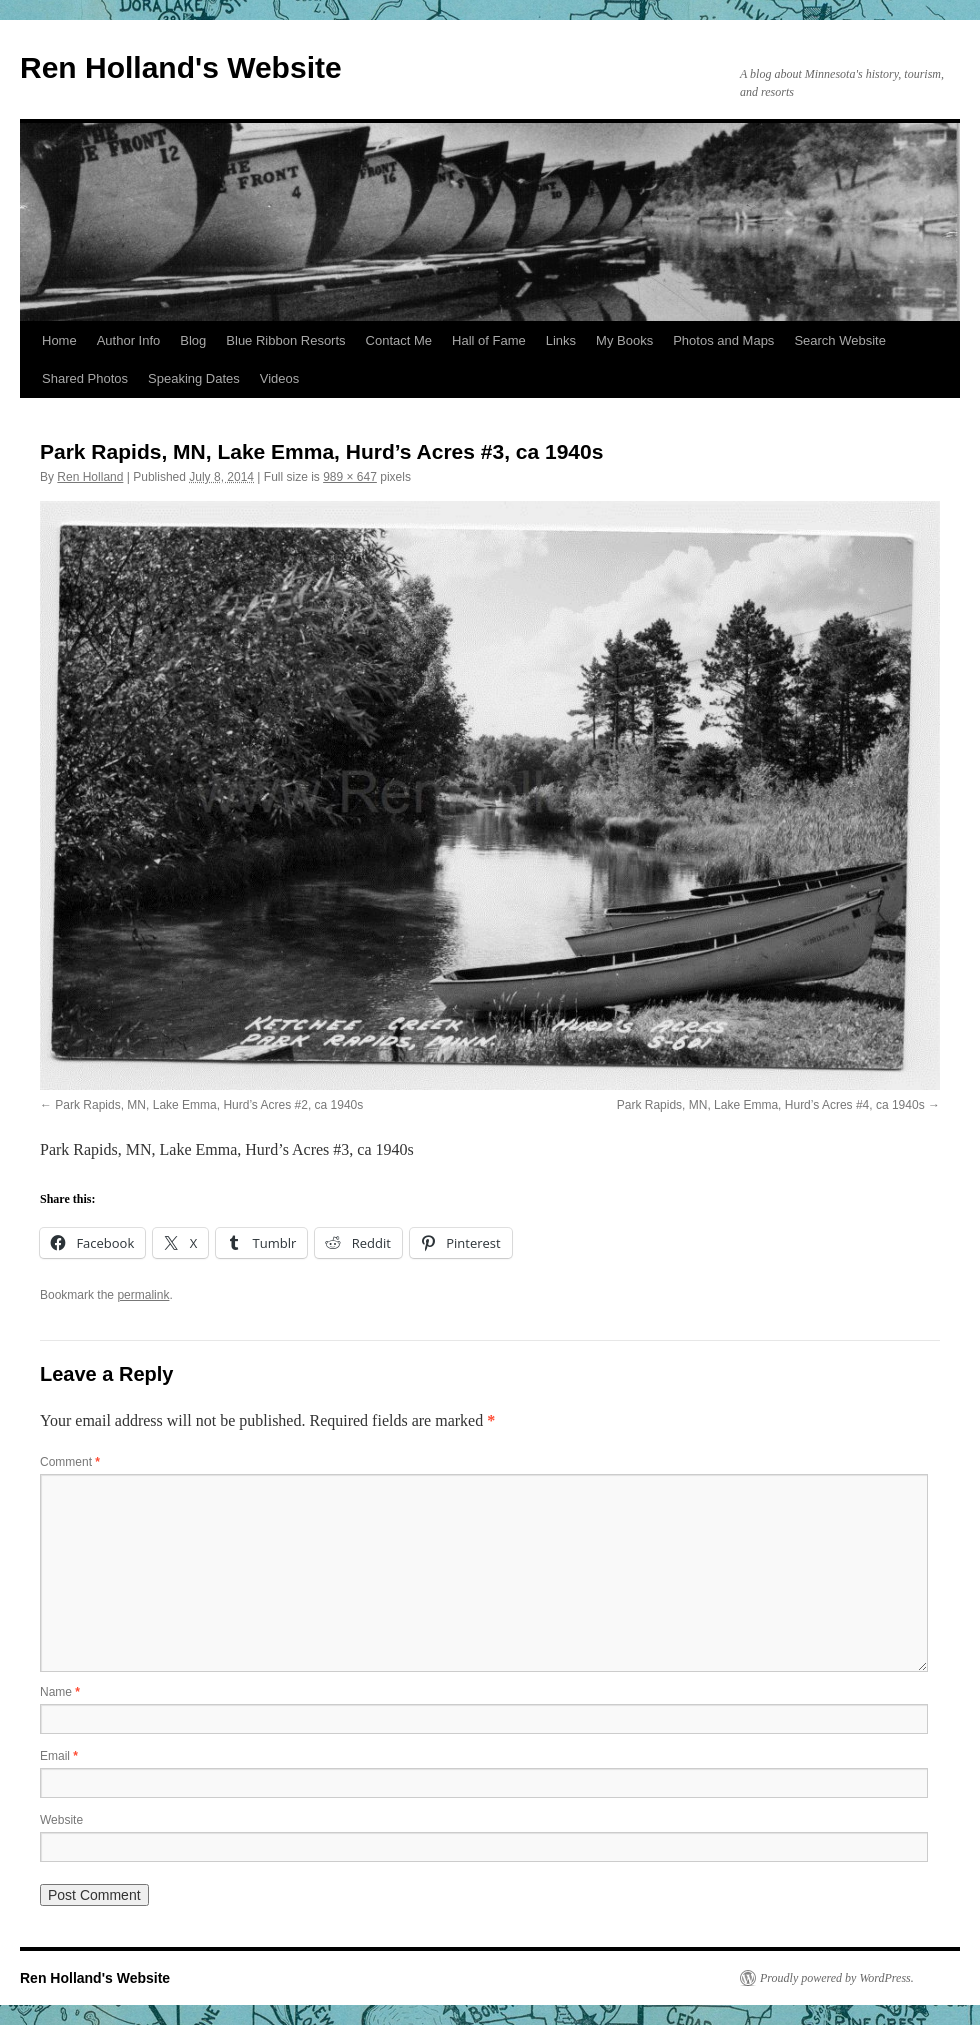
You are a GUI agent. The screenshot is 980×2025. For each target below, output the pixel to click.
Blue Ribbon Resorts (285, 340)
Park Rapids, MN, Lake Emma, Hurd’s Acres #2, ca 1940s (209, 1105)
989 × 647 (350, 477)
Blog (193, 340)
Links (561, 340)
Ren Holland (90, 477)
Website (61, 1820)
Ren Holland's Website (181, 67)
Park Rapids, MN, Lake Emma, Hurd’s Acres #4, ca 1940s (771, 1105)
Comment (70, 1462)
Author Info (129, 340)
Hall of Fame (489, 340)
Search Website (840, 340)
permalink (143, 1295)
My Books (624, 340)
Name (60, 1692)
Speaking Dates (194, 378)
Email (59, 1756)
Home (59, 340)
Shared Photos (85, 378)
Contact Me (399, 340)
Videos (280, 378)
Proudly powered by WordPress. (837, 1978)
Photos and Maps (723, 340)
